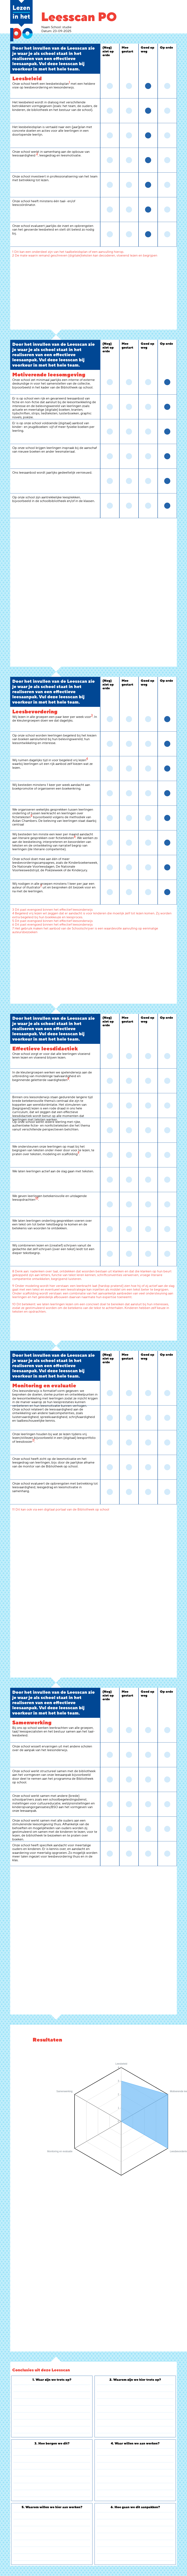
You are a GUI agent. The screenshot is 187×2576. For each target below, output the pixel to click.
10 (36, 1198)
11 (33, 1440)
